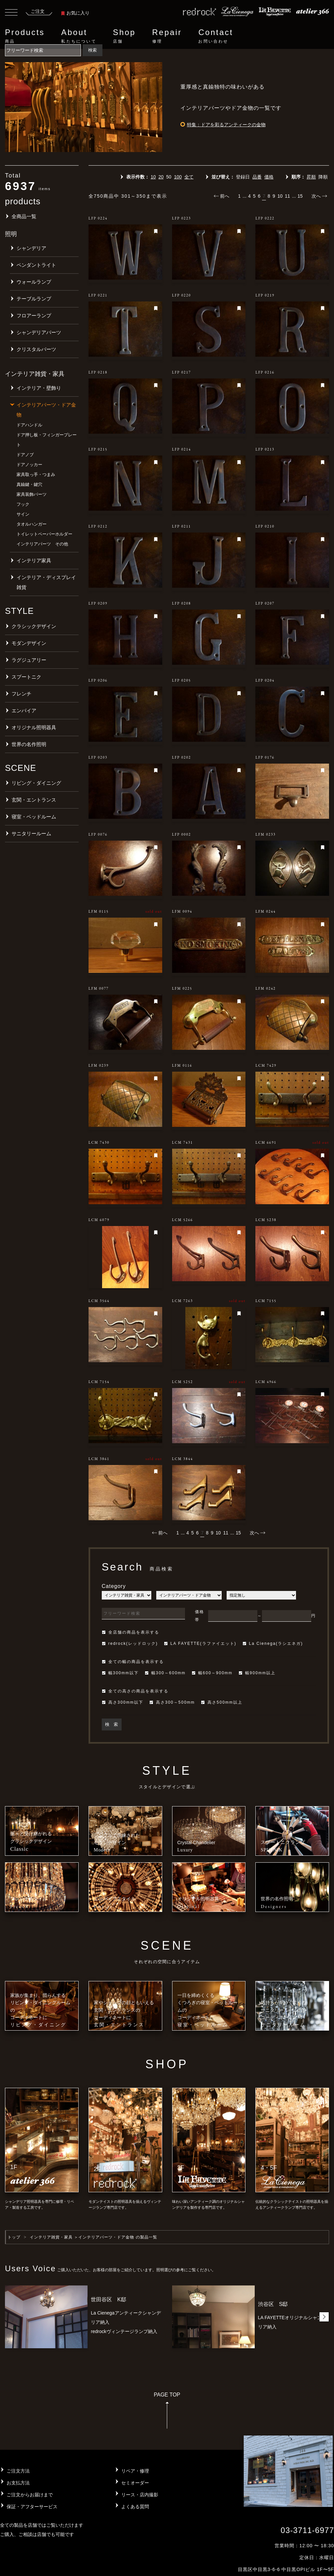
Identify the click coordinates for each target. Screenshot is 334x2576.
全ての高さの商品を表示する (135, 1691)
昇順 (311, 176)
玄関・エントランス (34, 800)
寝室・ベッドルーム (34, 816)
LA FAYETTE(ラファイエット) (200, 1643)
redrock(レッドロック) (130, 1643)
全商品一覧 (24, 216)
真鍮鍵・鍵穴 (29, 484)
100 (178, 176)
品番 (257, 176)
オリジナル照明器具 (34, 727)
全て (189, 176)
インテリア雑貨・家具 (51, 2237)
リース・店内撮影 (139, 2494)
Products (25, 36)
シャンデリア (31, 248)
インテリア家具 (34, 560)
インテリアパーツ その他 (42, 543)
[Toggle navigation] (11, 13)
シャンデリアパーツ (39, 332)
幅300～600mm (165, 1673)
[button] (324, 2317)
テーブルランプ (34, 298)
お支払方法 (18, 2482)
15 (300, 196)
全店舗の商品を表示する (130, 1632)
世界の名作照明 (29, 744)
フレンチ (21, 693)
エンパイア (24, 710)
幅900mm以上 (257, 1673)
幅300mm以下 (120, 1673)
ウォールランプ (34, 282)
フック (23, 504)
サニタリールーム (31, 833)
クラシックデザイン (34, 626)
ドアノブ (25, 454)
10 (153, 176)
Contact (215, 36)
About (78, 36)
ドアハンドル (29, 424)
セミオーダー (135, 2482)
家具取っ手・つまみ (36, 474)
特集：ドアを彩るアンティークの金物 (226, 124)
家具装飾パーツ (32, 494)
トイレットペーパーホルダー (44, 534)
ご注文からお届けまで (30, 2494)
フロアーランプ (34, 315)
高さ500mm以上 (221, 1702)
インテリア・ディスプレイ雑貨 (46, 582)
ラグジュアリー (29, 660)
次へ (319, 196)
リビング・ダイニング (36, 783)
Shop (124, 36)
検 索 (111, 1724)
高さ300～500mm (172, 1702)
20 (161, 176)
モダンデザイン (29, 643)
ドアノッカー (29, 464)
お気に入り (75, 13)
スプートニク (26, 677)
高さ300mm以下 (122, 1702)
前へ (221, 196)
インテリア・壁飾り (39, 388)
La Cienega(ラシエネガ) (272, 1643)
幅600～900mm (212, 1673)
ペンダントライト (36, 265)
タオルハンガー (32, 524)
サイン (23, 514)
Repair (167, 36)
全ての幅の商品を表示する (133, 1662)
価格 (269, 176)
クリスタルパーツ (36, 349)
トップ (14, 2237)
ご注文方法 (18, 2471)
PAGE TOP (167, 2412)
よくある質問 (135, 2506)
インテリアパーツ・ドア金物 (46, 409)
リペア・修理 (135, 2471)
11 (287, 196)
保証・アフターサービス (32, 2506)
